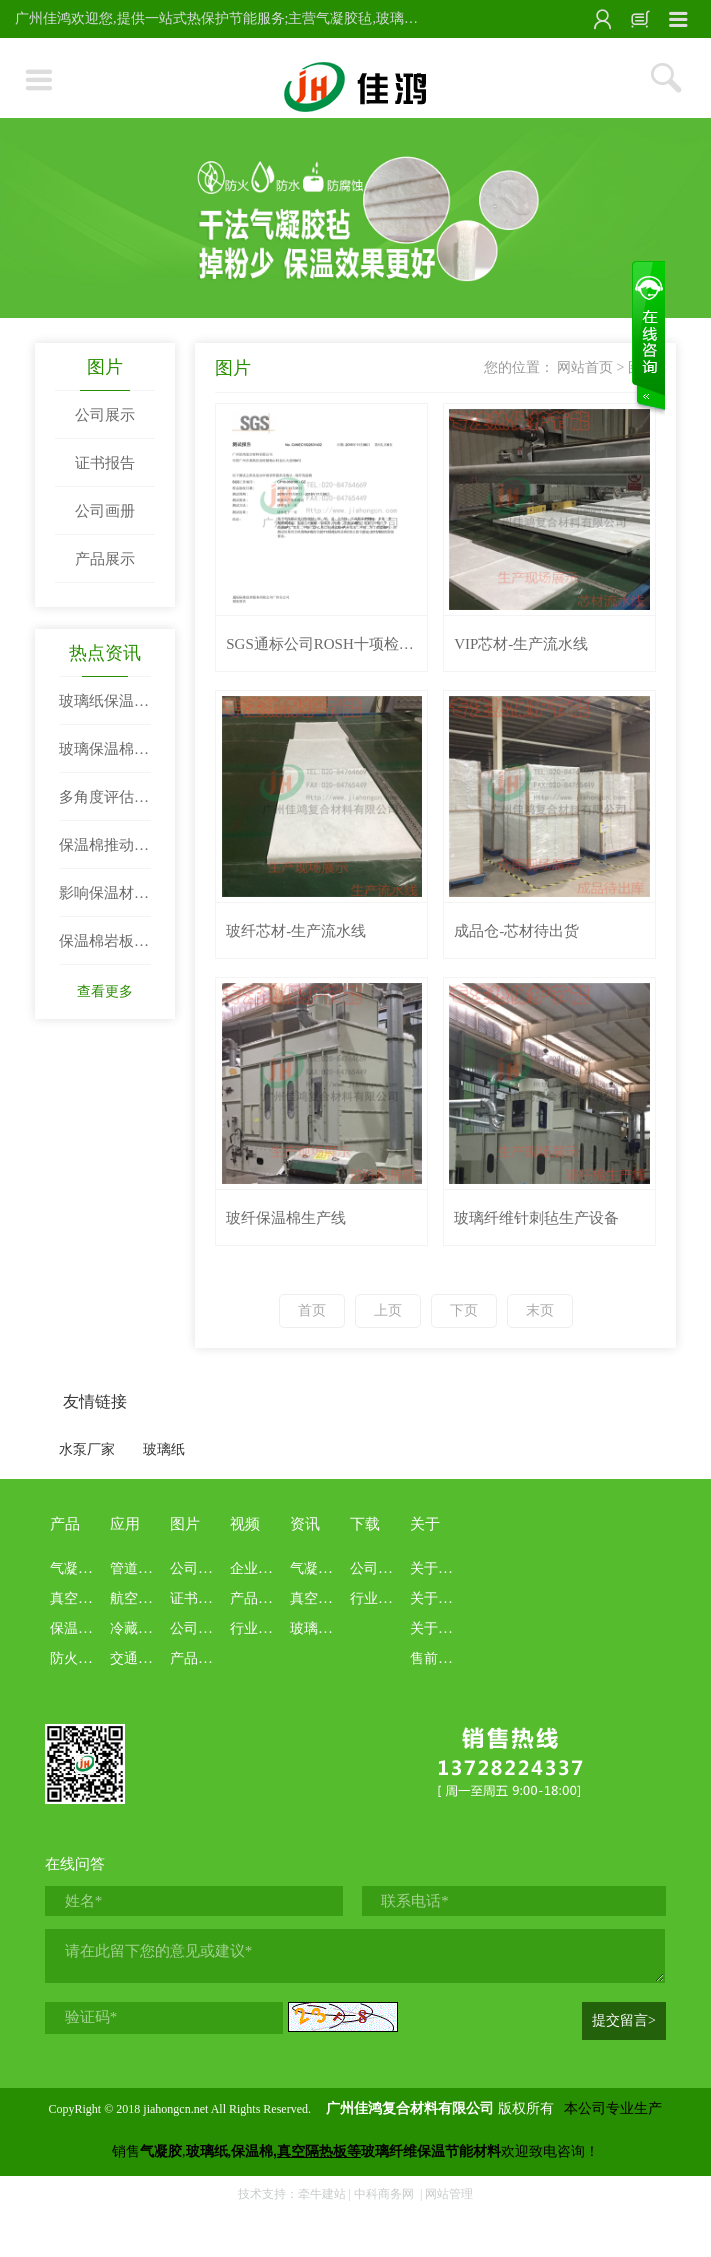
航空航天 (138, 1598)
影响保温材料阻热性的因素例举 (104, 901)
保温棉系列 (85, 1628)
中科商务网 (384, 2194)
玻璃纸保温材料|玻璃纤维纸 (104, 709)
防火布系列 (85, 1658)
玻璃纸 (164, 1449)
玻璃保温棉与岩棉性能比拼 (104, 757)
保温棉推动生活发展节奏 (104, 853)
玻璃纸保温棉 (332, 1628)
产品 (65, 1524)
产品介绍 (258, 1598)
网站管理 (449, 2194)
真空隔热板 (325, 1598)
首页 (312, 1310)
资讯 (305, 1524)
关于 (425, 1524)
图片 (105, 367)
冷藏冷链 (138, 1628)
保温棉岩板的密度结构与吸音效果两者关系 (104, 949)
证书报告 (105, 463)
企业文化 (258, 1568)
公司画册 (105, 511)
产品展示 (105, 559)
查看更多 (105, 991)
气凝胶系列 (85, 1568)
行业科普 (258, 1628)
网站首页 (585, 367)
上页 (388, 1310)
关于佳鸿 (438, 1568)
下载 (365, 1524)
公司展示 (105, 415)
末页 (540, 1310)
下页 (464, 1310)
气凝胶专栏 (325, 1568)
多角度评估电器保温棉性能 (104, 805)
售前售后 (438, 1658)
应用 (125, 1524)
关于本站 (438, 1598)
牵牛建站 (322, 2194)
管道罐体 (138, 1568)
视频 (245, 1524)
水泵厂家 (87, 1449)
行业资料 (378, 1598)
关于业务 (438, 1628)
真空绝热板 (85, 1598)
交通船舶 (138, 1658)
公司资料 (378, 1568)
